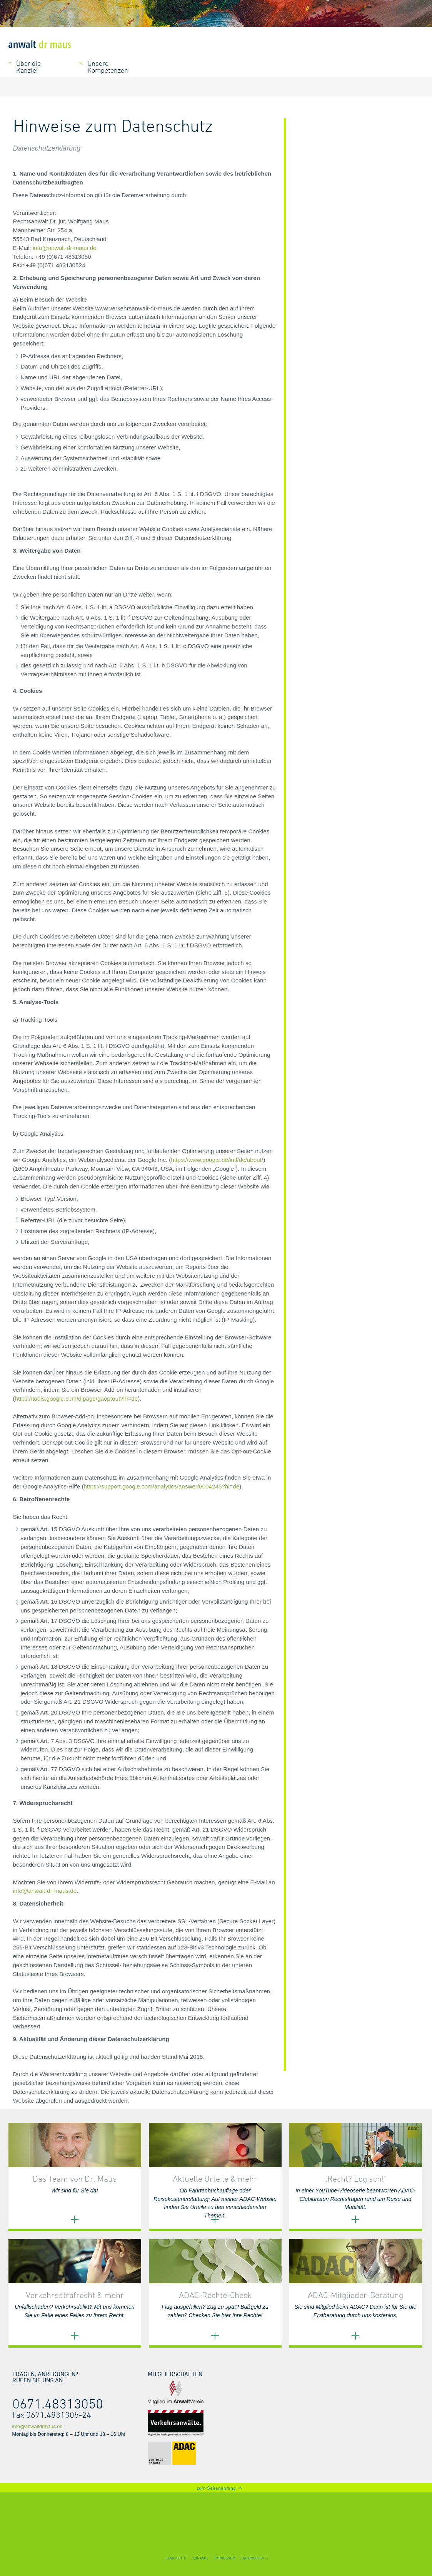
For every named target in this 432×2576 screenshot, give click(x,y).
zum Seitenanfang (216, 2488)
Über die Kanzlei (28, 66)
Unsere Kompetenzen (107, 66)
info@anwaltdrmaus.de (37, 2426)
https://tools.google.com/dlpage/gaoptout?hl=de (76, 1398)
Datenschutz (254, 2558)
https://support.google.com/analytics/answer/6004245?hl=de (162, 1486)
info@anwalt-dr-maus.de (65, 248)
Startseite (175, 2558)
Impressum (224, 2558)
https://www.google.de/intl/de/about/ (217, 1159)
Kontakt (200, 2558)
